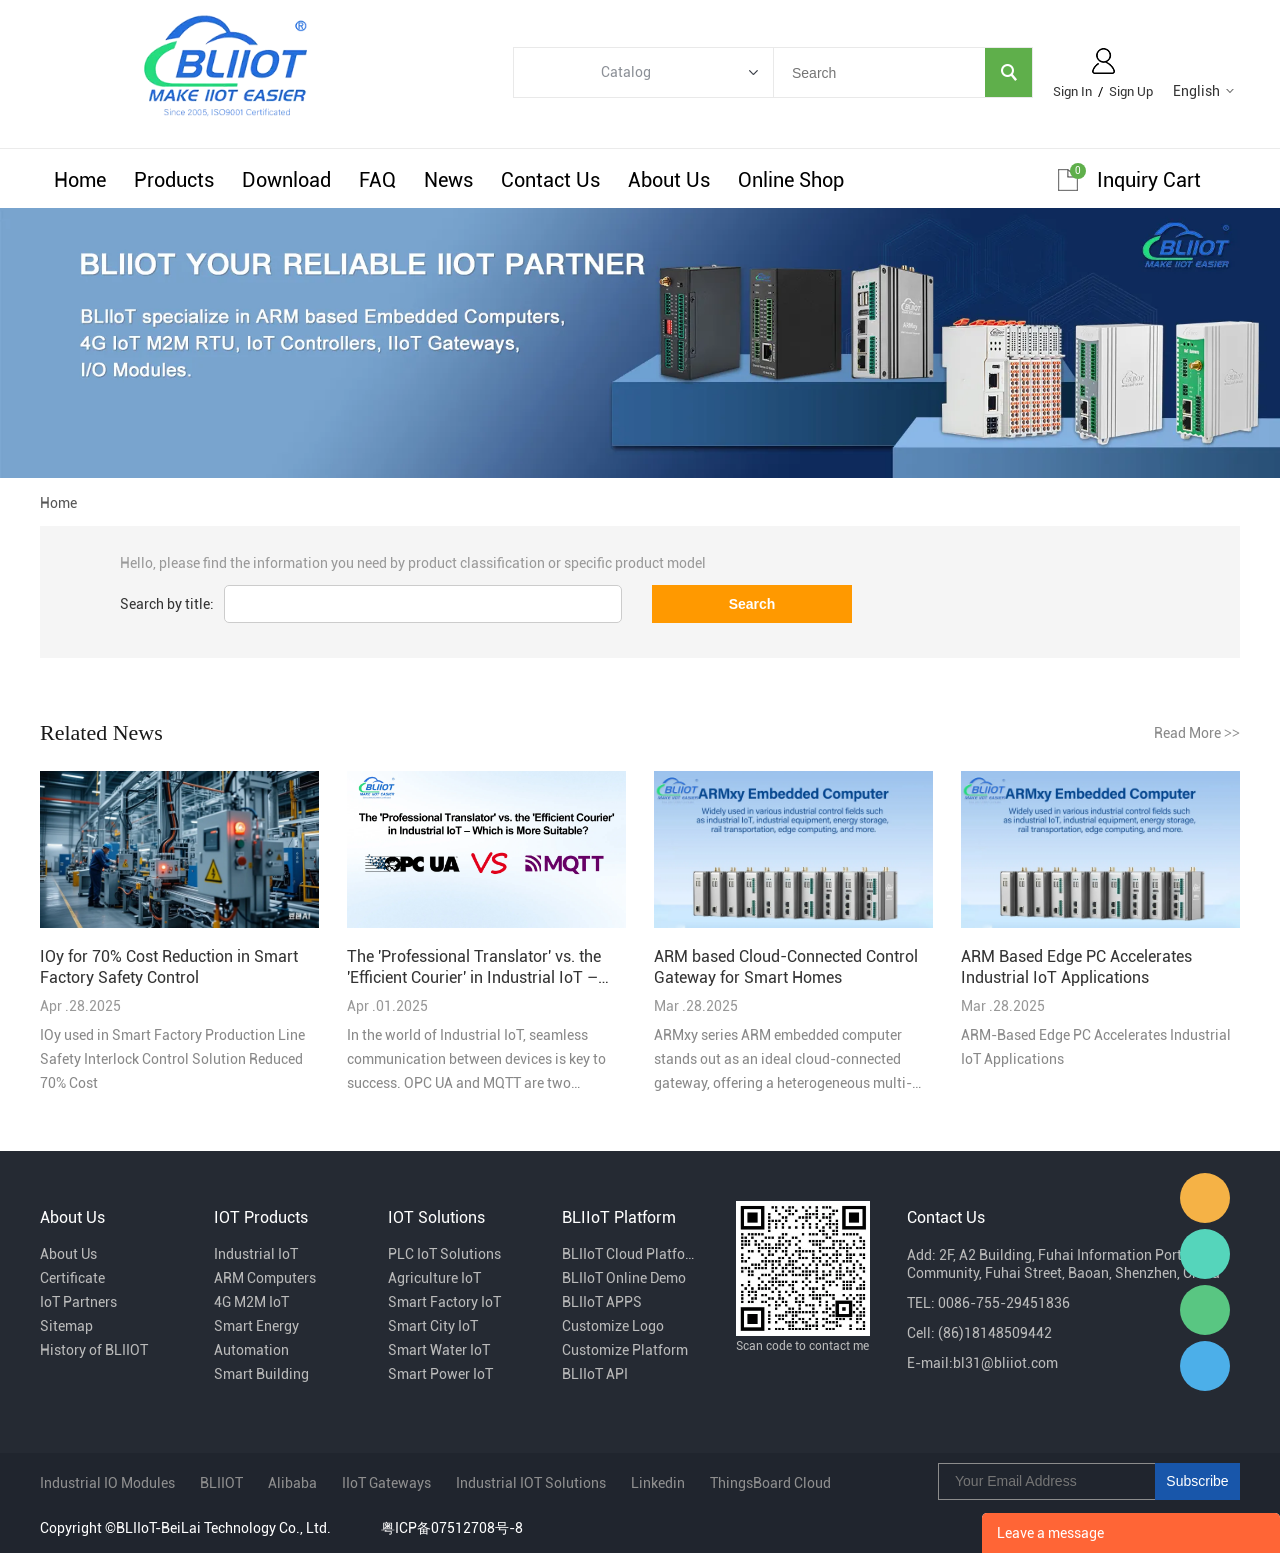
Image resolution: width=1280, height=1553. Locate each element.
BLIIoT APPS (602, 1302)
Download (286, 180)
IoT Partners (78, 1302)
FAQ (377, 180)
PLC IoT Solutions (444, 1254)
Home (80, 180)
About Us (669, 180)
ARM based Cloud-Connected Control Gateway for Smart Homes (786, 967)
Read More (1197, 733)
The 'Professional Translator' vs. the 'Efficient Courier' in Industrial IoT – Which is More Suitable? (474, 967)
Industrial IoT (256, 1254)
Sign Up (1131, 91)
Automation (251, 1350)
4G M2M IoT (251, 1302)
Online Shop (791, 180)
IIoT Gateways (386, 1483)
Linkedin (658, 1483)
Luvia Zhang (1205, 1254)
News (448, 180)
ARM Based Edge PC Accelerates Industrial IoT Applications (1076, 967)
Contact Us (550, 180)
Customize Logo (613, 1326)
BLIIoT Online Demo (624, 1278)
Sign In (1072, 91)
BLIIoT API (595, 1374)
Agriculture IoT (434, 1278)
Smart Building (261, 1374)
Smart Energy (256, 1326)
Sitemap (66, 1326)
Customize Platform (625, 1350)
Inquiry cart (1149, 180)
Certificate (72, 1278)
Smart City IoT (433, 1326)
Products (174, 180)
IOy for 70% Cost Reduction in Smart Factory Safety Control (169, 967)
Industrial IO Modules (107, 1483)
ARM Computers (265, 1278)
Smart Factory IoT (444, 1302)
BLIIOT (221, 1483)
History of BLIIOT (94, 1350)
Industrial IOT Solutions (531, 1483)
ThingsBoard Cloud (770, 1483)
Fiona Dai (1205, 1198)
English (1196, 91)
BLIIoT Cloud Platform (629, 1254)
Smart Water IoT (439, 1350)
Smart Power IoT (440, 1374)
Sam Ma (1205, 1366)
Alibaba (292, 1483)
